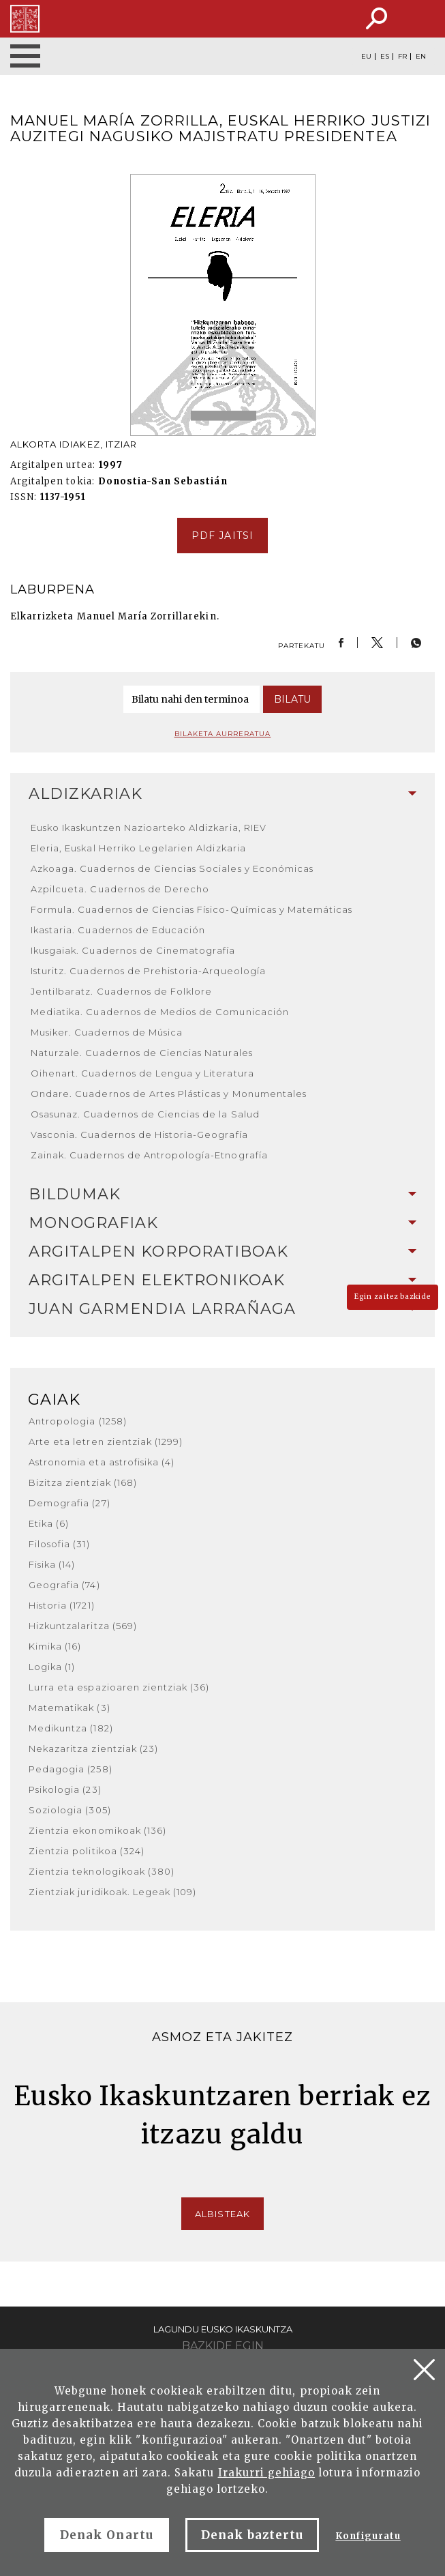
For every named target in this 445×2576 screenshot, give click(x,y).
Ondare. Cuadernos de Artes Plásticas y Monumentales (169, 1093)
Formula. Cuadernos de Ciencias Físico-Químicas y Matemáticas (191, 909)
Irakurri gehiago (267, 2472)
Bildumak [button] (222, 1194)
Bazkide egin (223, 2345)
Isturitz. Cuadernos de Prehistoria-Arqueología (148, 970)
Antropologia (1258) (78, 1421)
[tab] (222, 794)
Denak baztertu (252, 2535)
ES (384, 56)
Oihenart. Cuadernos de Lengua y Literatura (142, 1073)
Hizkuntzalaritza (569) (83, 1625)
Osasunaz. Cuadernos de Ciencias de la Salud (145, 1114)
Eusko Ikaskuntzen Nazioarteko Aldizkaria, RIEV (148, 827)
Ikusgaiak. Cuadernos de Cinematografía (133, 950)
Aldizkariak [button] (222, 794)
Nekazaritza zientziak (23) (93, 1748)
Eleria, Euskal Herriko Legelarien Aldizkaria (138, 848)
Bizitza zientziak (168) (83, 1482)
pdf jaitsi (222, 535)
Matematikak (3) (69, 1707)
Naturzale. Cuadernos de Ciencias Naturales (142, 1052)
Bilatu (292, 699)
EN (421, 56)
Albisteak (222, 2213)
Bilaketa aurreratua (222, 733)
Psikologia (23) (65, 1789)
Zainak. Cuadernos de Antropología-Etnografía (149, 1155)
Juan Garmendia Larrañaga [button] (222, 1309)
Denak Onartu (106, 2535)
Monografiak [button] (222, 1223)
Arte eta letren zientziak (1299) (106, 1441)
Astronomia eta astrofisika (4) (101, 1462)
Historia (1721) (62, 1605)
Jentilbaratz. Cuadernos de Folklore (121, 991)
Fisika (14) (52, 1564)
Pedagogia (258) (70, 1768)
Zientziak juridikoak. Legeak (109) (112, 1891)
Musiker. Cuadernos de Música (107, 1032)
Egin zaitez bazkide (392, 1296)
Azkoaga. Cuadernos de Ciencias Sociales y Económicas (172, 868)
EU (366, 56)
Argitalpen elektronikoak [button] (222, 1280)
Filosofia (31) (59, 1543)
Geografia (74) (64, 1584)
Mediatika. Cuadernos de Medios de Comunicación (160, 1011)
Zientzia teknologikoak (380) (101, 1871)
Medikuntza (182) (71, 1728)
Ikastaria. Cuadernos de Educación (118, 929)
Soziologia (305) (70, 1809)
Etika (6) (49, 1523)
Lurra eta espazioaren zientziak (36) (119, 1687)
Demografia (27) (69, 1502)
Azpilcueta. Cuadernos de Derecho (120, 888)
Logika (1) (52, 1666)
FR (402, 56)
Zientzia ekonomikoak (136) (97, 1830)
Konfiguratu (367, 2536)
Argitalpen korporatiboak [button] (222, 1251)
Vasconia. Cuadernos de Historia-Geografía (139, 1134)
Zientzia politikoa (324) (86, 1850)
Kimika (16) (55, 1646)
